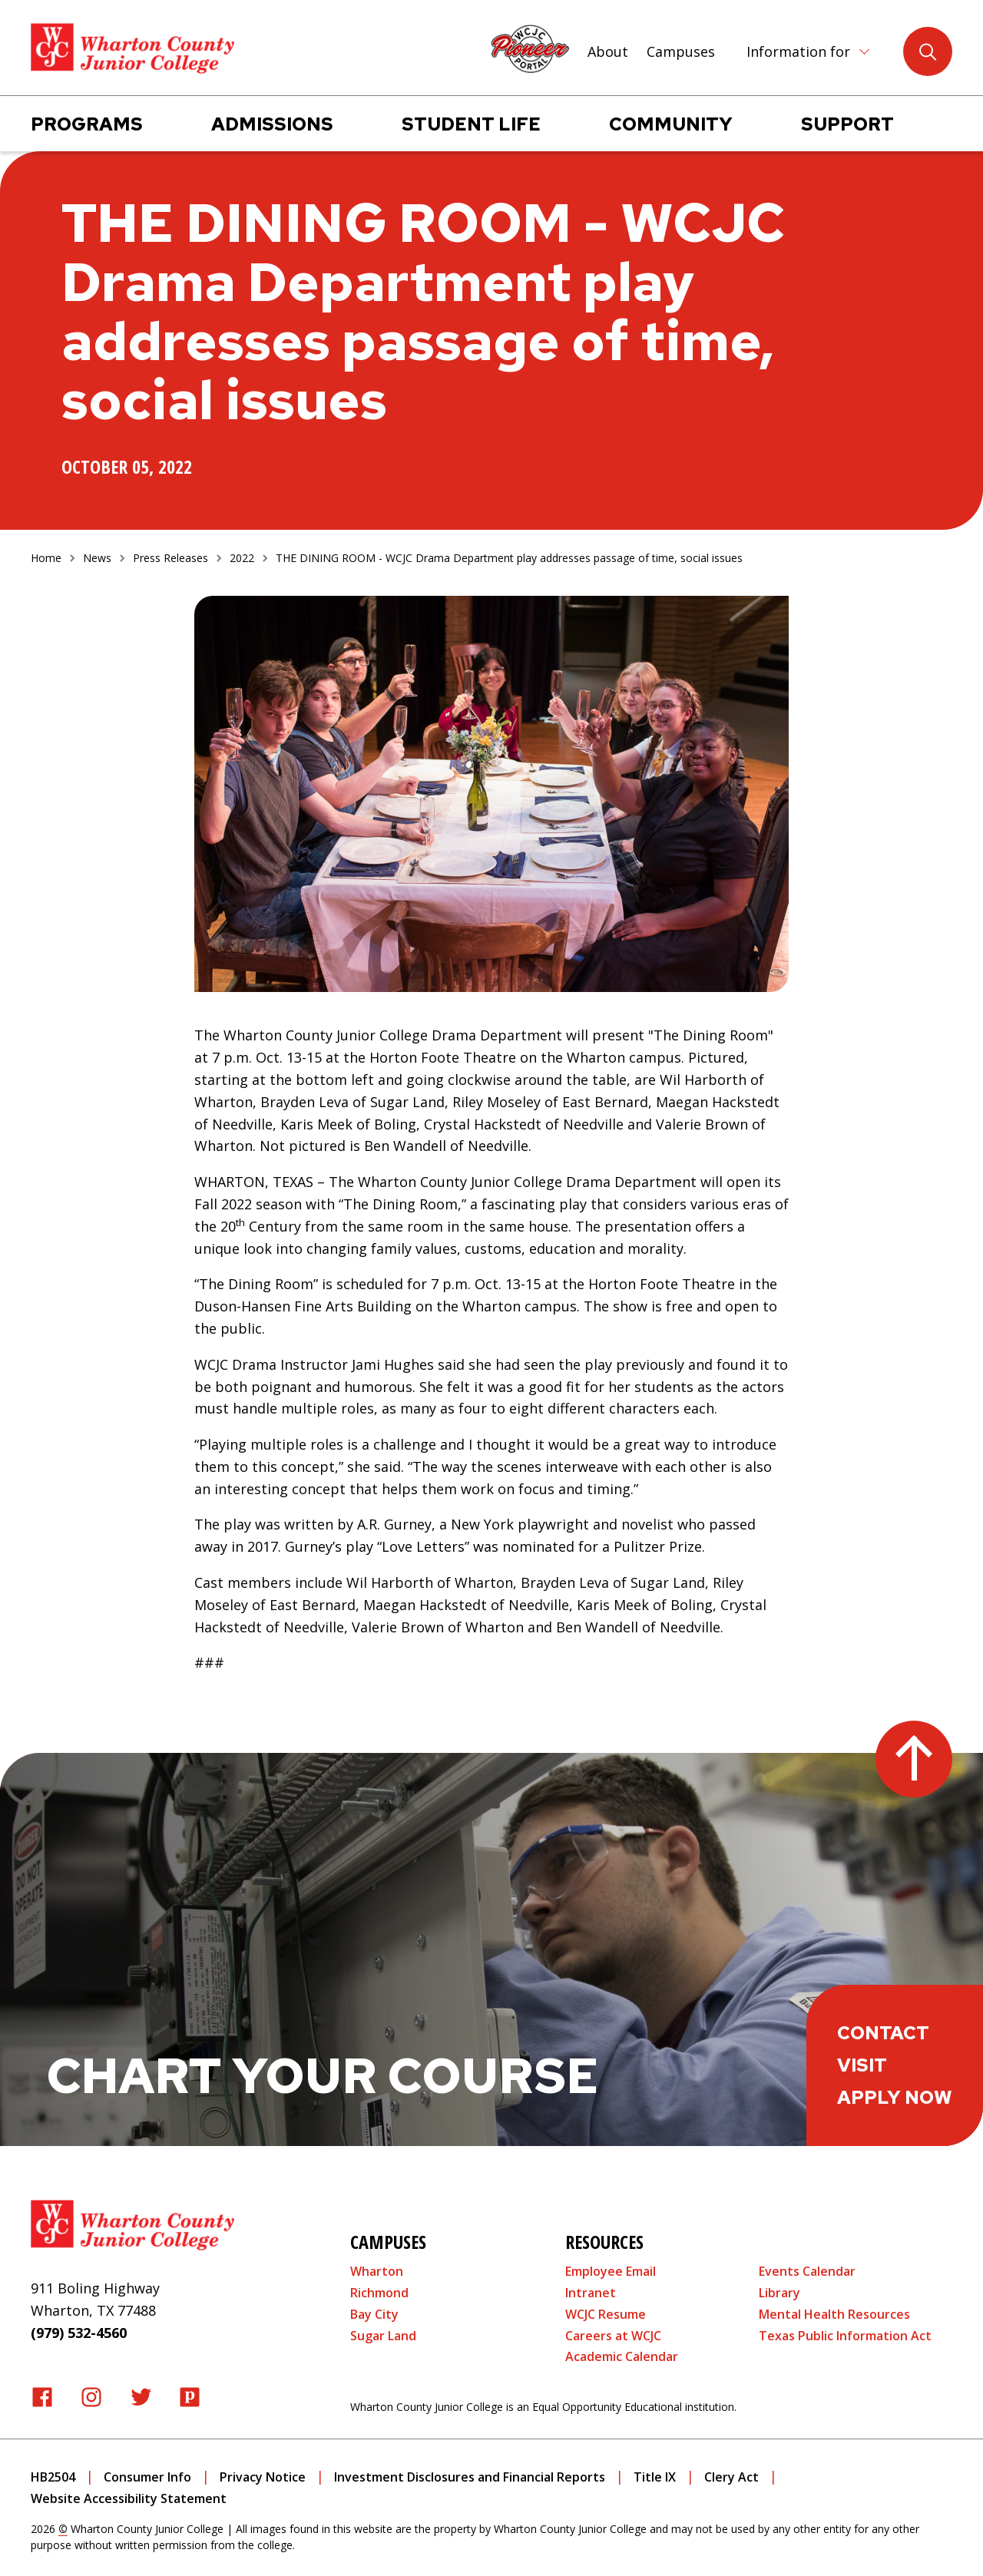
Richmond (379, 2292)
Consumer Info (147, 2477)
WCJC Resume (605, 2314)
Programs (87, 124)
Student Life (471, 124)
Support (847, 124)
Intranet (590, 2292)
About (607, 51)
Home (46, 558)
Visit (862, 2065)
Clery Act (731, 2477)
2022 (242, 558)
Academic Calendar (621, 2356)
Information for (798, 51)
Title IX (655, 2477)
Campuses (681, 51)
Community (671, 124)
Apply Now (894, 2097)
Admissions (272, 124)
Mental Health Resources (834, 2314)
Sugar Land (383, 2335)
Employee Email (610, 2271)
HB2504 (53, 2477)
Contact (883, 2033)
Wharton (376, 2271)
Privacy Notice (263, 2477)
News (97, 558)
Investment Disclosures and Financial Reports (469, 2477)
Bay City (374, 2314)
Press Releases (170, 558)
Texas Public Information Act (845, 2335)
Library (779, 2292)
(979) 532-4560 (79, 2332)
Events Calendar (807, 2271)
